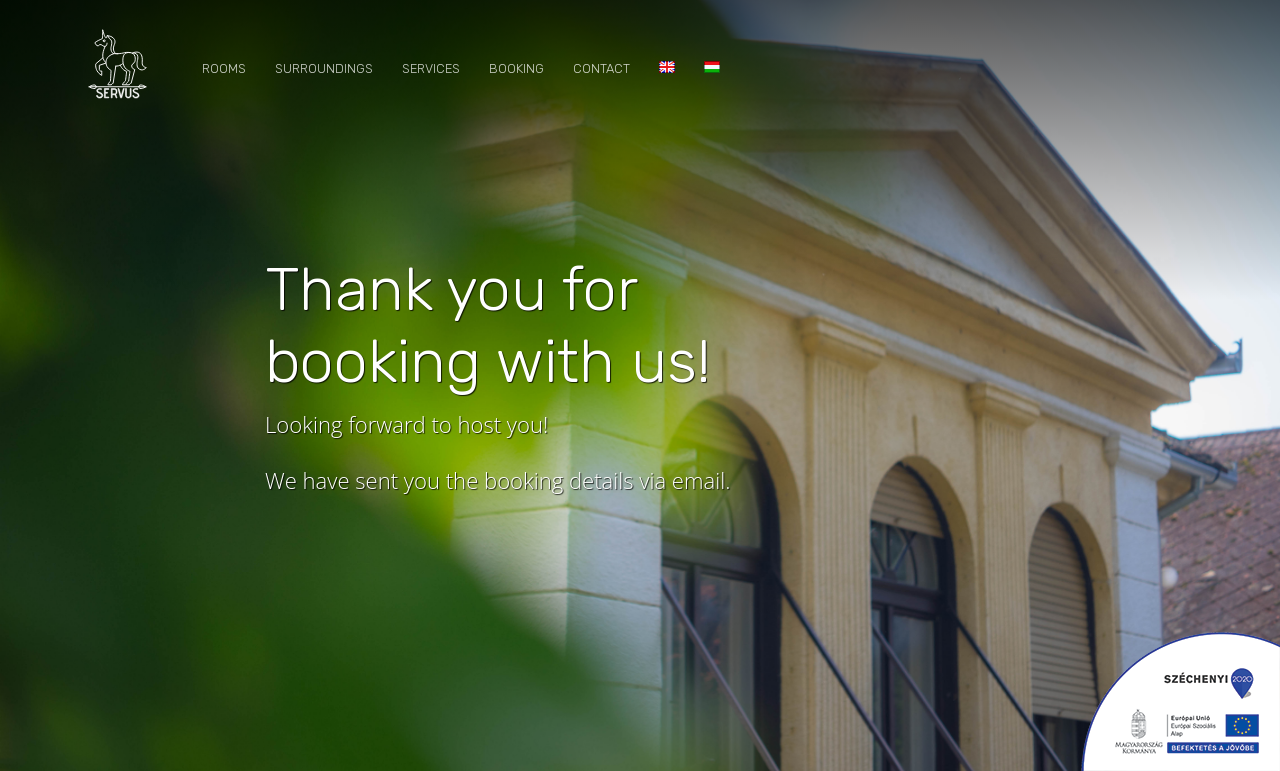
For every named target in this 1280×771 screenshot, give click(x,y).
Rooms (224, 68)
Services (431, 68)
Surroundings (324, 68)
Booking (516, 68)
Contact (601, 68)
